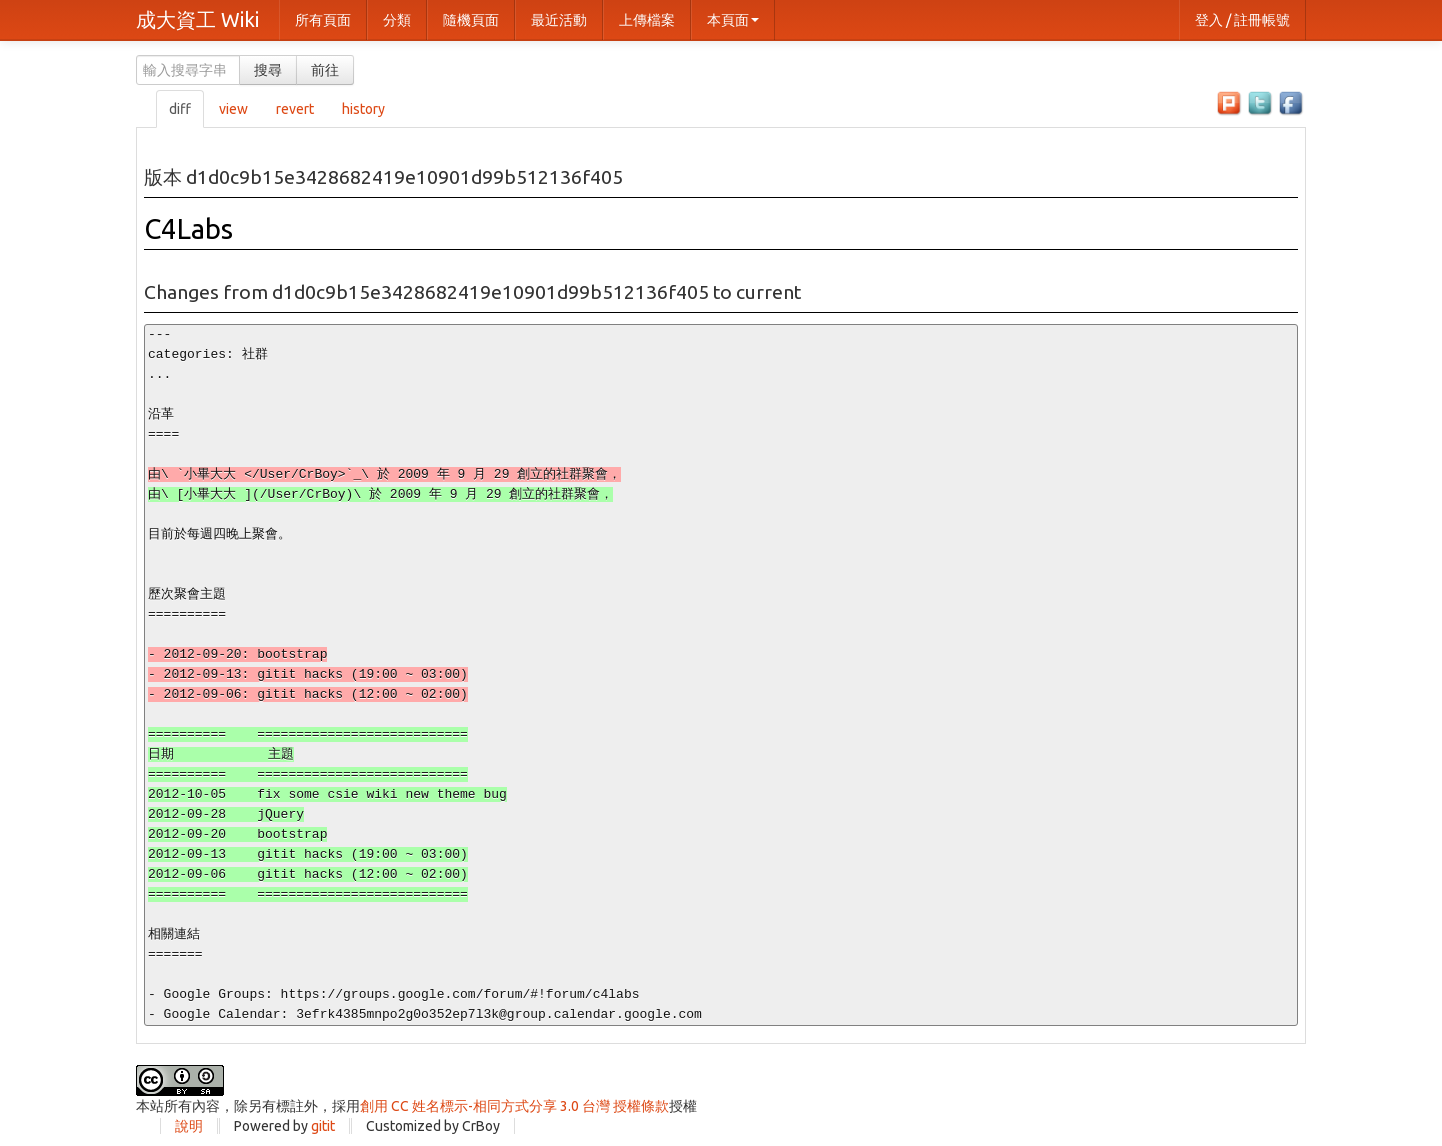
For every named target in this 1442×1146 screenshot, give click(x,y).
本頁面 (733, 20)
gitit (323, 1126)
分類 (397, 20)
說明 (189, 1126)
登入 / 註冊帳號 (1242, 20)
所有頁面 (323, 20)
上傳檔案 (647, 20)
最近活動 (559, 20)
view (233, 109)
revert (295, 109)
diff (180, 109)
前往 (325, 70)
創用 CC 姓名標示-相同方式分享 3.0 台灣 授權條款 (514, 1106)
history (363, 109)
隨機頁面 (471, 20)
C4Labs (188, 228)
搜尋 (268, 70)
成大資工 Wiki (197, 19)
